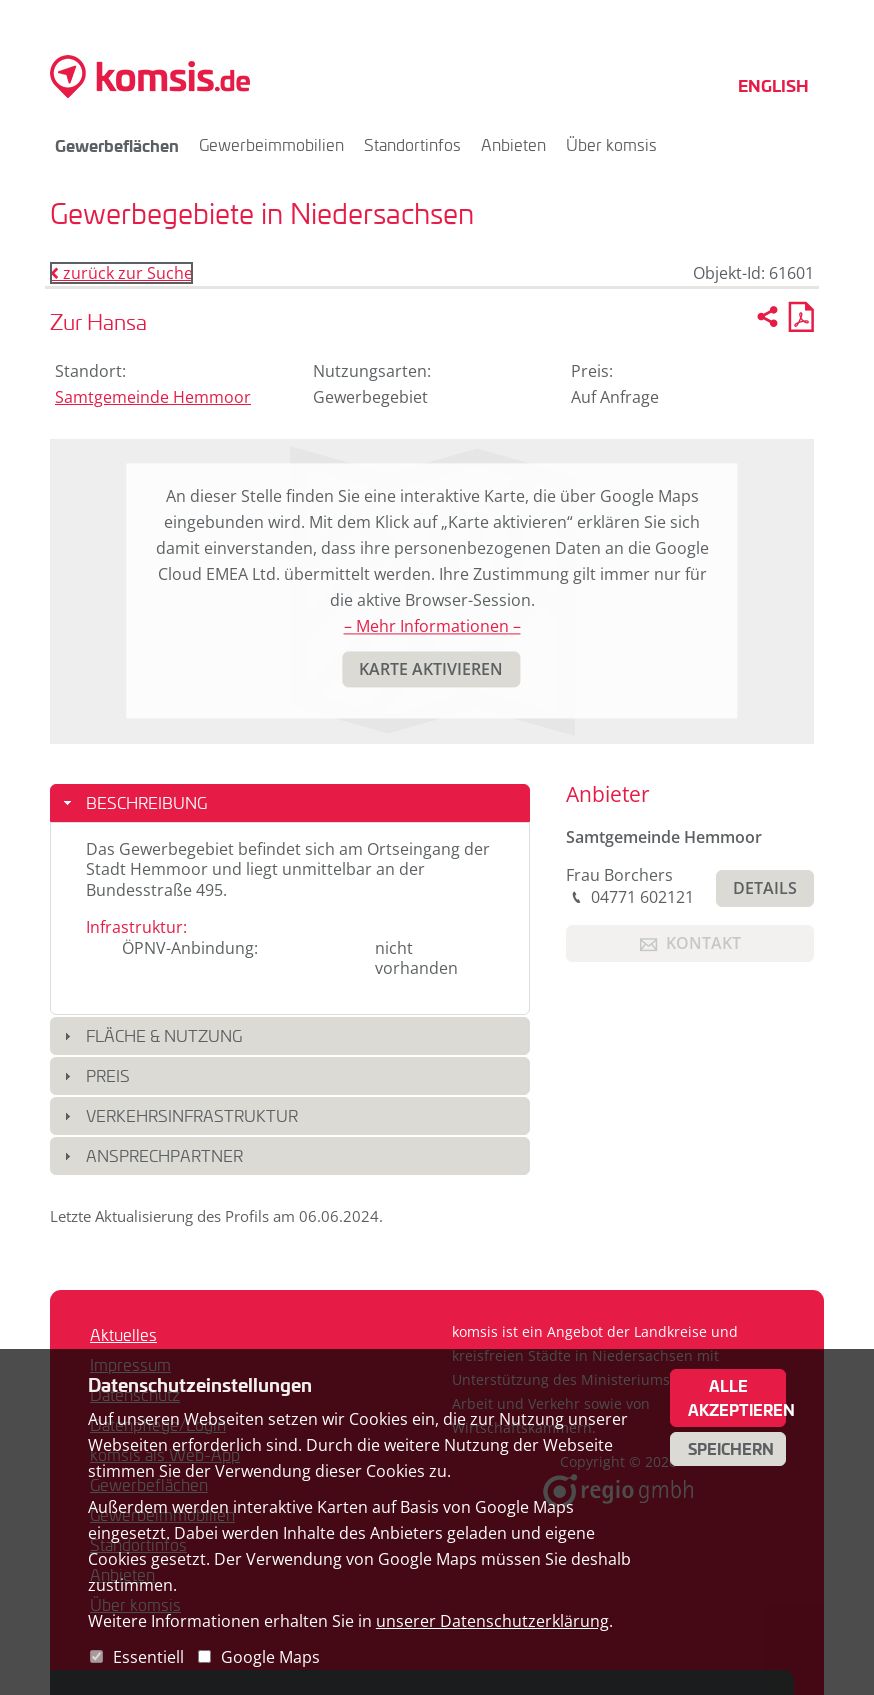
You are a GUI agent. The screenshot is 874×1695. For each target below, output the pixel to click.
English (773, 85)
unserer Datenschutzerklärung (492, 1621)
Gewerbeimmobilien (271, 144)
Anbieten (513, 144)
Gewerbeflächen (117, 145)
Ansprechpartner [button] (164, 1155)
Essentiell (148, 1657)
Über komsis (611, 144)
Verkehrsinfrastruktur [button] (192, 1115)
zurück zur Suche (121, 273)
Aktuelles (123, 1334)
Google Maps (270, 1657)
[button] (431, 669)
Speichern (731, 1449)
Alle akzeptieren (737, 1398)
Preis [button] (108, 1075)
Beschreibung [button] (146, 802)
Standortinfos (412, 144)
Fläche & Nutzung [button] (164, 1035)
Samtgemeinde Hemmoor (153, 397)
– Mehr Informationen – (432, 627)
